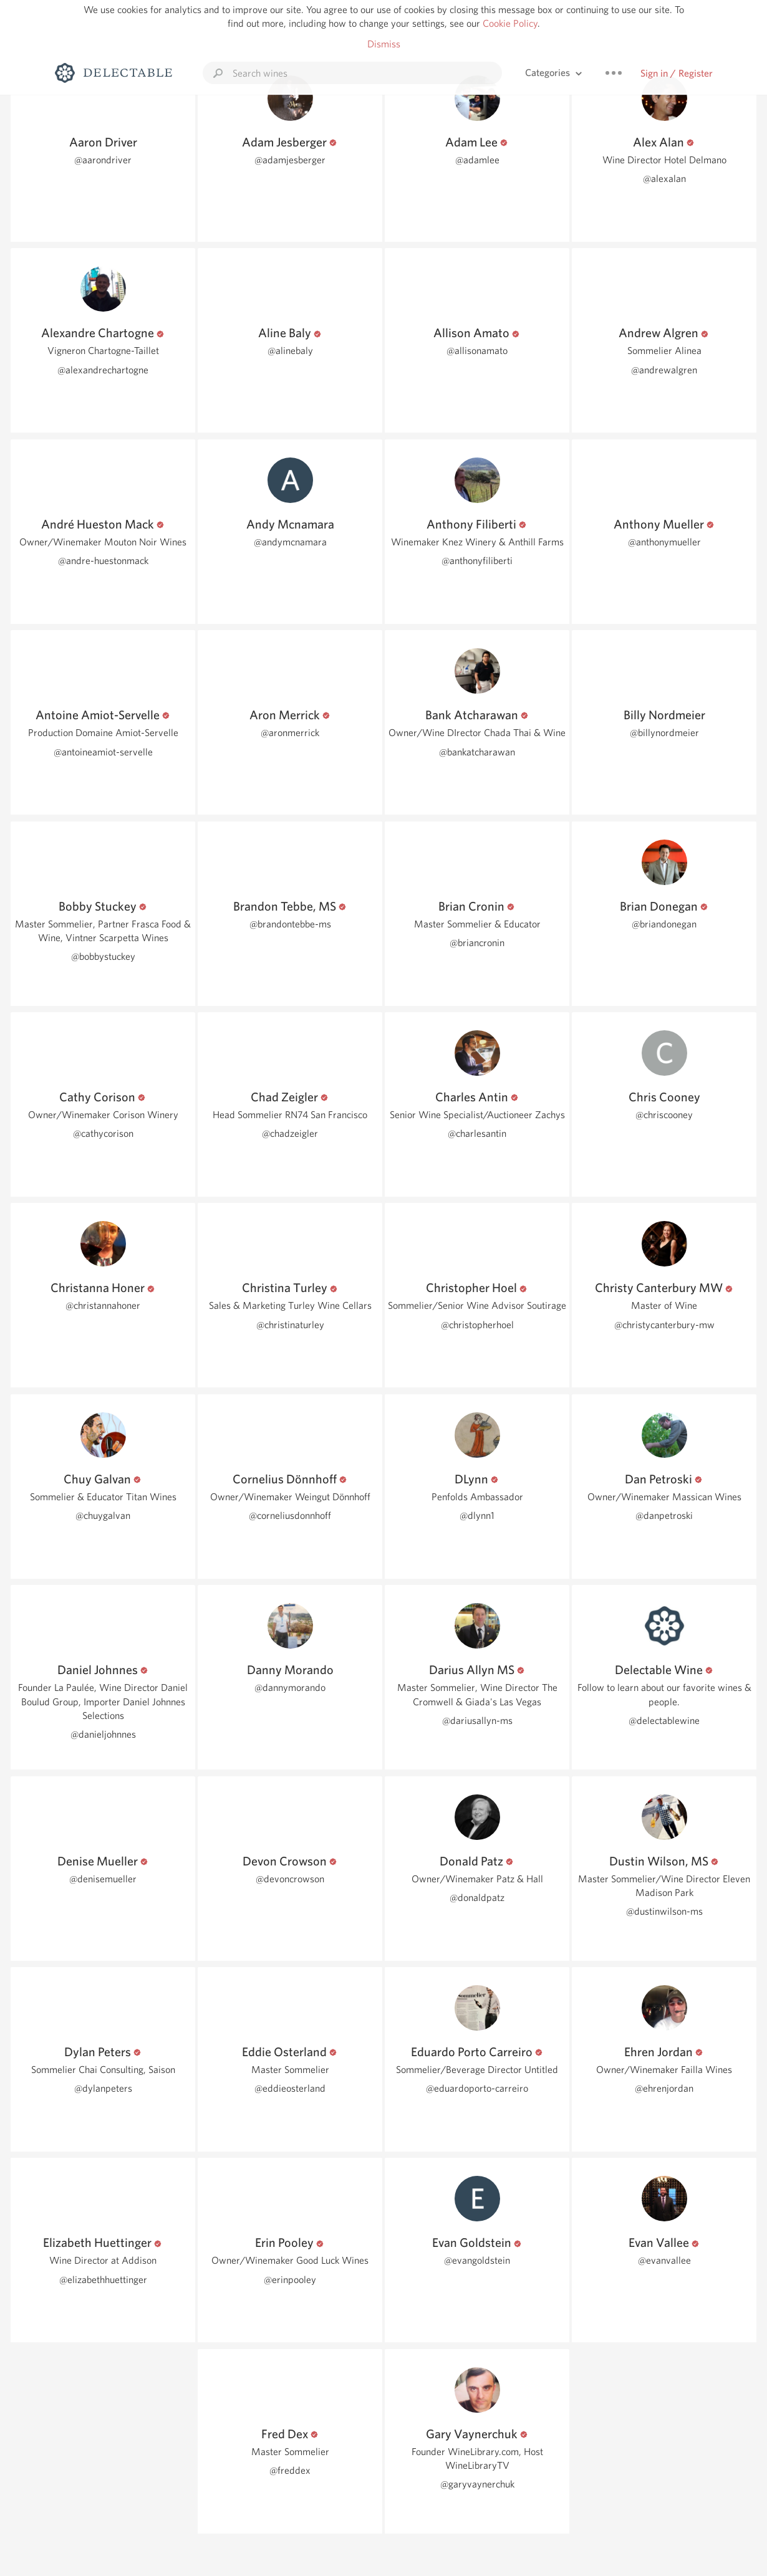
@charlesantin (477, 1133)
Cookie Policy (510, 23)
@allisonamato (477, 351)
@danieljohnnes (103, 1734)
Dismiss (383, 44)
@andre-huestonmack (103, 561)
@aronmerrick (290, 733)
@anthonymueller (664, 542)
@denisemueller (103, 1879)
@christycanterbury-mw (664, 1325)
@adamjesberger (290, 160)
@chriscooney (664, 1115)
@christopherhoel (477, 1325)
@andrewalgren (664, 370)
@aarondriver (103, 160)
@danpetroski (664, 1515)
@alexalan (664, 178)
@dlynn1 (477, 1515)
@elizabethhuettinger (103, 2280)
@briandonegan (664, 924)
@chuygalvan (102, 1515)
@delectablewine (664, 1720)
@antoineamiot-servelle (103, 752)
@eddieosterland (290, 2088)
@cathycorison (103, 1133)
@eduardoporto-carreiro (477, 2088)
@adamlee (477, 160)
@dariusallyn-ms (477, 1720)
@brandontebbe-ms (290, 924)
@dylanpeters (103, 2088)
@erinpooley (290, 2280)
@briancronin (477, 943)
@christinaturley (290, 1325)
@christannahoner (102, 1305)
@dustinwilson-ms (664, 1911)
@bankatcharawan (477, 752)
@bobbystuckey (103, 956)
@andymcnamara (290, 542)
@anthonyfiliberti (477, 561)
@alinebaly (290, 351)
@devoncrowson (290, 1879)
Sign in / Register (676, 73)
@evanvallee (664, 2260)
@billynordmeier (664, 733)
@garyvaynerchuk (477, 2484)
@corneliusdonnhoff (290, 1515)
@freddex (290, 2470)
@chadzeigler (290, 1133)
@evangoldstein (477, 2260)
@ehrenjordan (664, 2088)
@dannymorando (290, 1687)
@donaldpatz (477, 1897)
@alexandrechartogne (102, 370)
